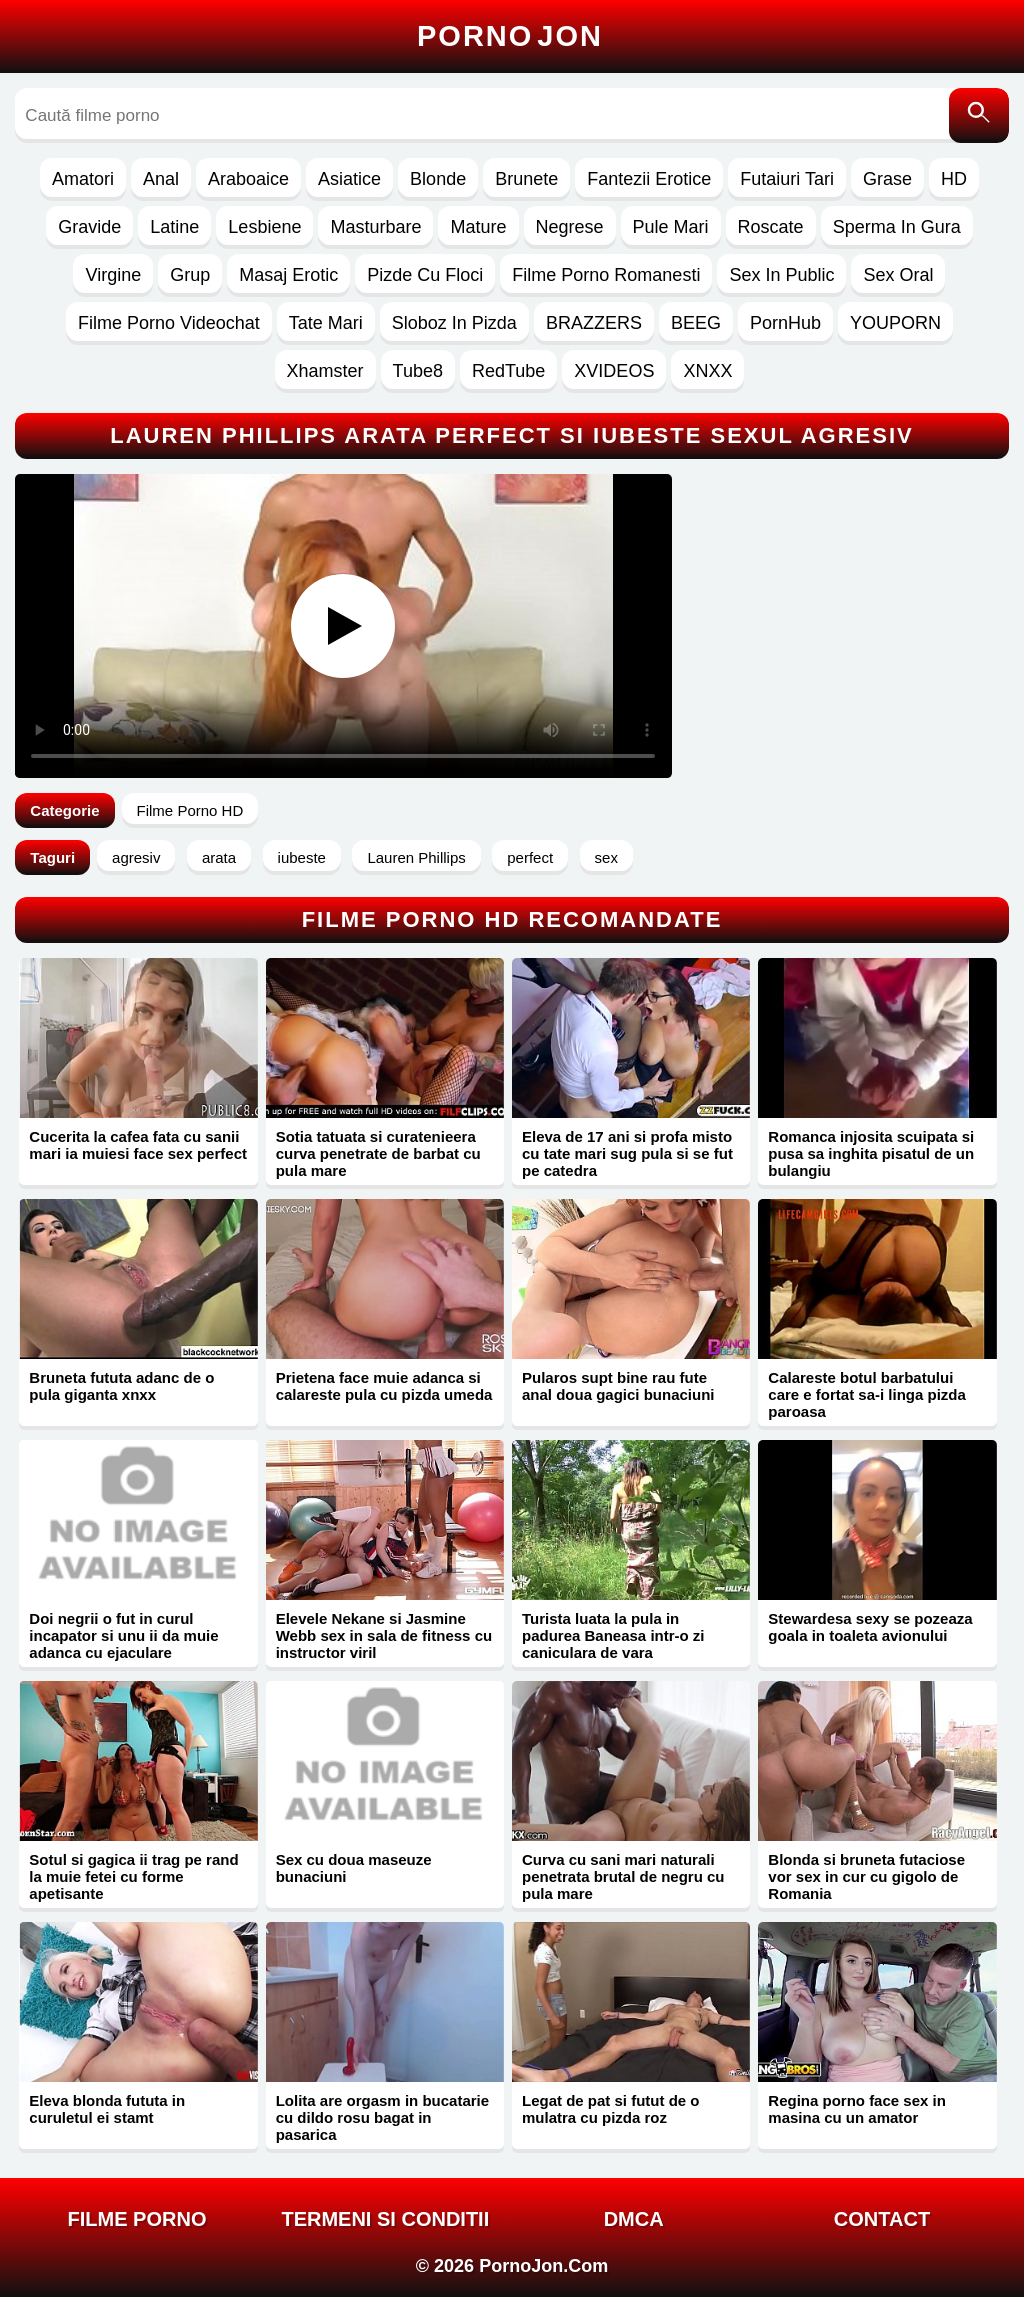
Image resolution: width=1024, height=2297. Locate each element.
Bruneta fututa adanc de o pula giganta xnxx (121, 1386)
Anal (161, 179)
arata (219, 857)
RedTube (508, 371)
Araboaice (248, 179)
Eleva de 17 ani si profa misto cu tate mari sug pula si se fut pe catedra (627, 1153)
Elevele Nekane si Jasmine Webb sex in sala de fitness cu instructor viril (384, 1635)
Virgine (113, 275)
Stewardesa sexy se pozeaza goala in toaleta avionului (870, 1627)
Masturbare (375, 227)
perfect (530, 857)
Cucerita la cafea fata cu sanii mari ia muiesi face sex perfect (138, 1145)
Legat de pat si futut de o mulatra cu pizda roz (611, 2109)
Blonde (438, 179)
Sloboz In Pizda (454, 323)
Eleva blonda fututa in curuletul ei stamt (107, 2109)
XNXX (707, 371)
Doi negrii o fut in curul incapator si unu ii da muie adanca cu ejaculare (123, 1635)
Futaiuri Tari (787, 179)
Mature (478, 227)
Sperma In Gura (897, 227)
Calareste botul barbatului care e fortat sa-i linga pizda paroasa (867, 1394)
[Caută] (979, 115)
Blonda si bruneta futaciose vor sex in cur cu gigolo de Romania (866, 1876)
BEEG (696, 323)
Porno (510, 36)
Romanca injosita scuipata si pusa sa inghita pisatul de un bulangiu (871, 1153)
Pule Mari (671, 227)
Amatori (83, 179)
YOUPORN (895, 323)
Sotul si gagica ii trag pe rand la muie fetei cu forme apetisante (133, 1876)
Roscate (771, 227)
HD (954, 179)
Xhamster (325, 371)
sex (606, 857)
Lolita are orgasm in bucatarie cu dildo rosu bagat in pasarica (382, 2117)
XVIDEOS (614, 371)
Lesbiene (264, 227)
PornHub (785, 323)
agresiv (136, 857)
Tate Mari (326, 323)
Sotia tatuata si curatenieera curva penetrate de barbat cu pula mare (378, 1153)
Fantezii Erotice (649, 179)
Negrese (570, 227)
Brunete (526, 179)
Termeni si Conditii (385, 2219)
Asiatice (349, 179)
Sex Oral (898, 275)
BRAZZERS (594, 323)
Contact (882, 2219)
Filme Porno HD (190, 810)
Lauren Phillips (416, 857)
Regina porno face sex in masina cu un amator (857, 2109)
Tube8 (418, 371)
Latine (174, 227)
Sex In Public (781, 275)
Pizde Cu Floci (425, 275)
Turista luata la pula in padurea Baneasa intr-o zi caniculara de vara (613, 1635)
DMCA (634, 2219)
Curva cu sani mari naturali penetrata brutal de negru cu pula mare (623, 1876)
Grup (190, 275)
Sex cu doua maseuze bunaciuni (354, 1868)
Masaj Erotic (288, 275)
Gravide (89, 227)
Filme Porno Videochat (169, 323)
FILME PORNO (137, 2219)
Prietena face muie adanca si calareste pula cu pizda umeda (384, 1386)
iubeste (302, 857)
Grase (887, 179)
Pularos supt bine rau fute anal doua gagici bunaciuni (618, 1386)
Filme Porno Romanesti (606, 275)
